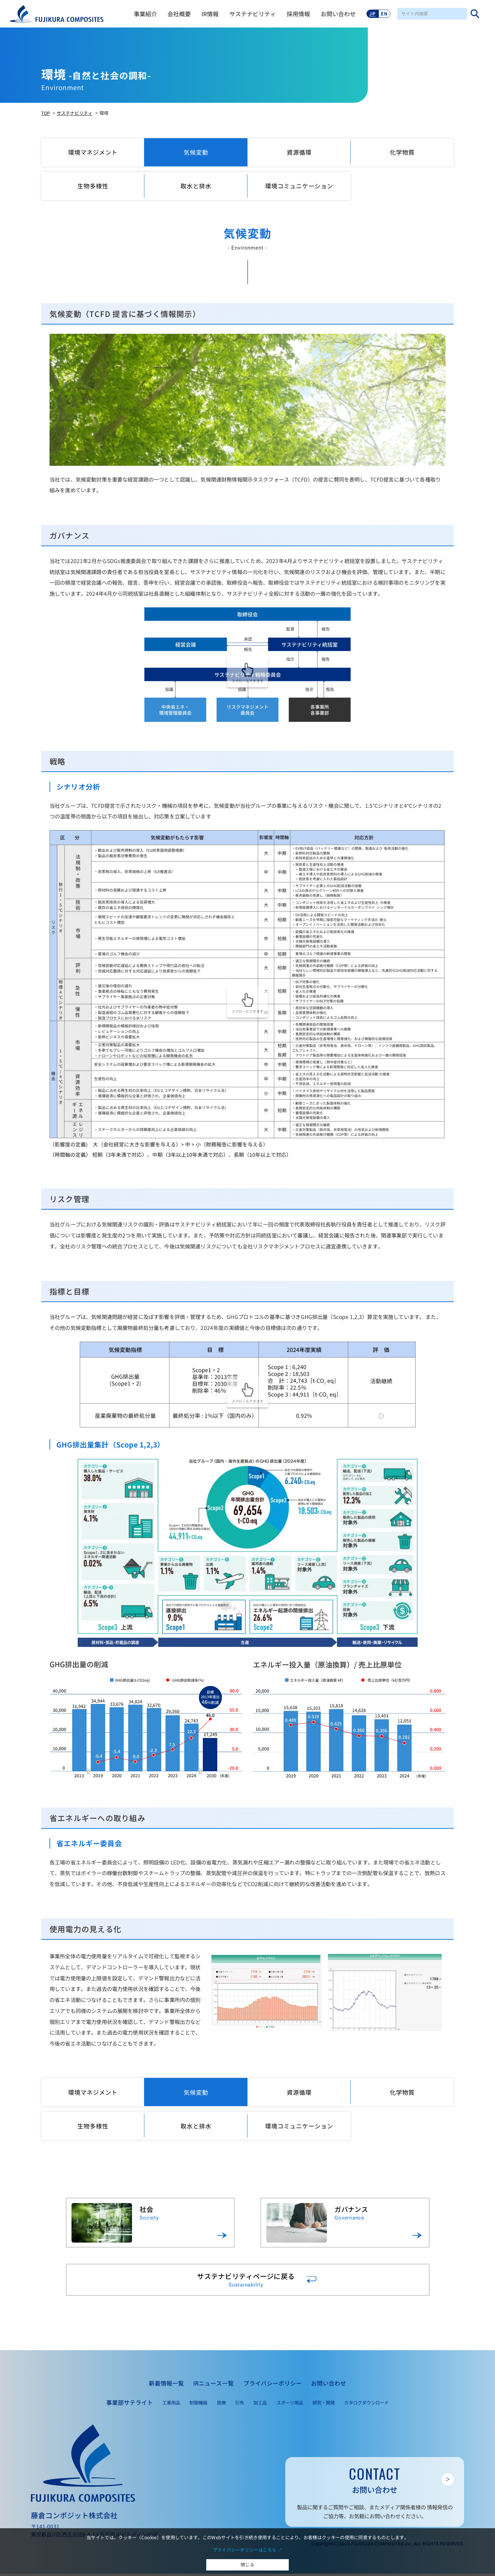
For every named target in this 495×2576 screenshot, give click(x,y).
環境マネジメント (93, 152)
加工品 (260, 2404)
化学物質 (402, 152)
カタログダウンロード (366, 2404)
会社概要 (176, 14)
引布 (239, 2404)
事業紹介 (142, 14)
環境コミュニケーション (299, 185)
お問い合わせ (335, 14)
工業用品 (171, 2404)
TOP (45, 112)
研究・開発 (323, 2404)
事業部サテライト (129, 2405)
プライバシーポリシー (272, 2385)
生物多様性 (92, 185)
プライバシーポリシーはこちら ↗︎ (248, 2549)
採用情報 (295, 14)
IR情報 (207, 14)
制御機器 (198, 2404)
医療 (221, 2404)
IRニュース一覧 (213, 2385)
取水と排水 (195, 185)
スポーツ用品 (289, 2404)
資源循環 (299, 152)
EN (381, 13)
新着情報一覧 (166, 2385)
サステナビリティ (249, 14)
